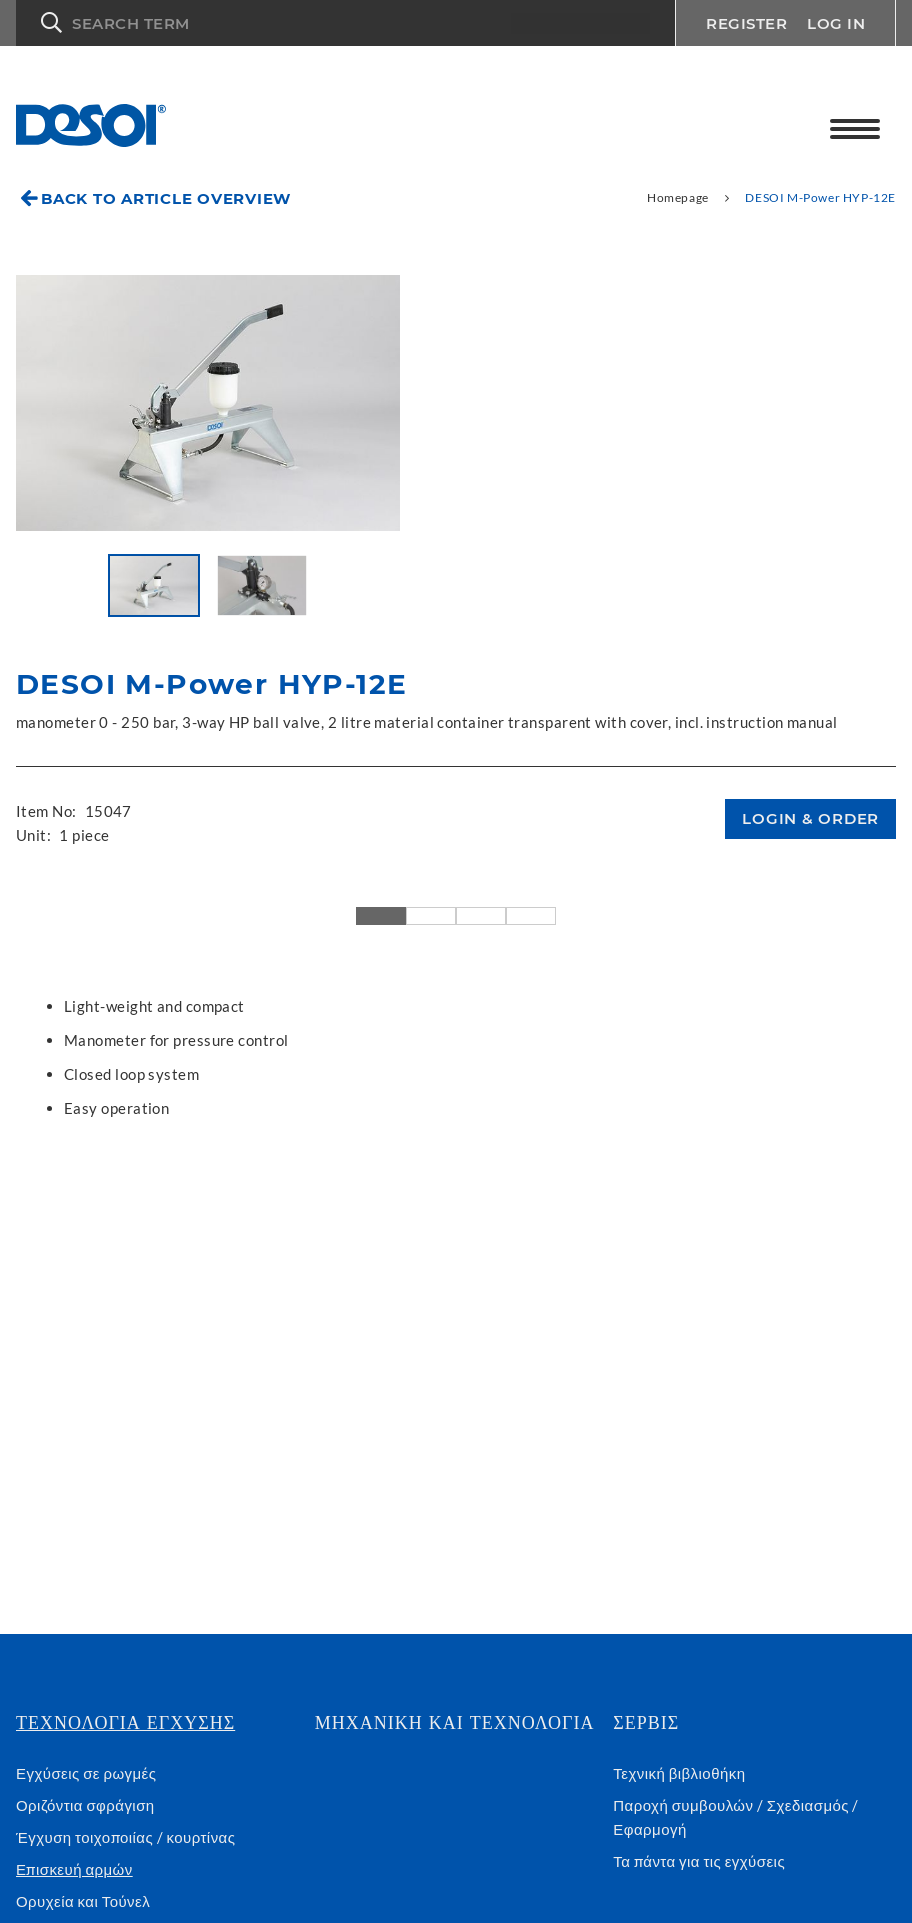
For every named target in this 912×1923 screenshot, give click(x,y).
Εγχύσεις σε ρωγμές (86, 1773)
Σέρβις (646, 1723)
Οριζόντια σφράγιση (85, 1805)
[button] (345, 23)
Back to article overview (166, 198)
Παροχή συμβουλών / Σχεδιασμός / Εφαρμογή (736, 1817)
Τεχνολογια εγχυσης (125, 1723)
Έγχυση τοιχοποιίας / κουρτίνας (125, 1837)
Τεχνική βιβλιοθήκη (679, 1773)
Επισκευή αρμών (74, 1869)
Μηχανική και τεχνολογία (455, 1723)
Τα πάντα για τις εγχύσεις (699, 1861)
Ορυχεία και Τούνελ (83, 1901)
